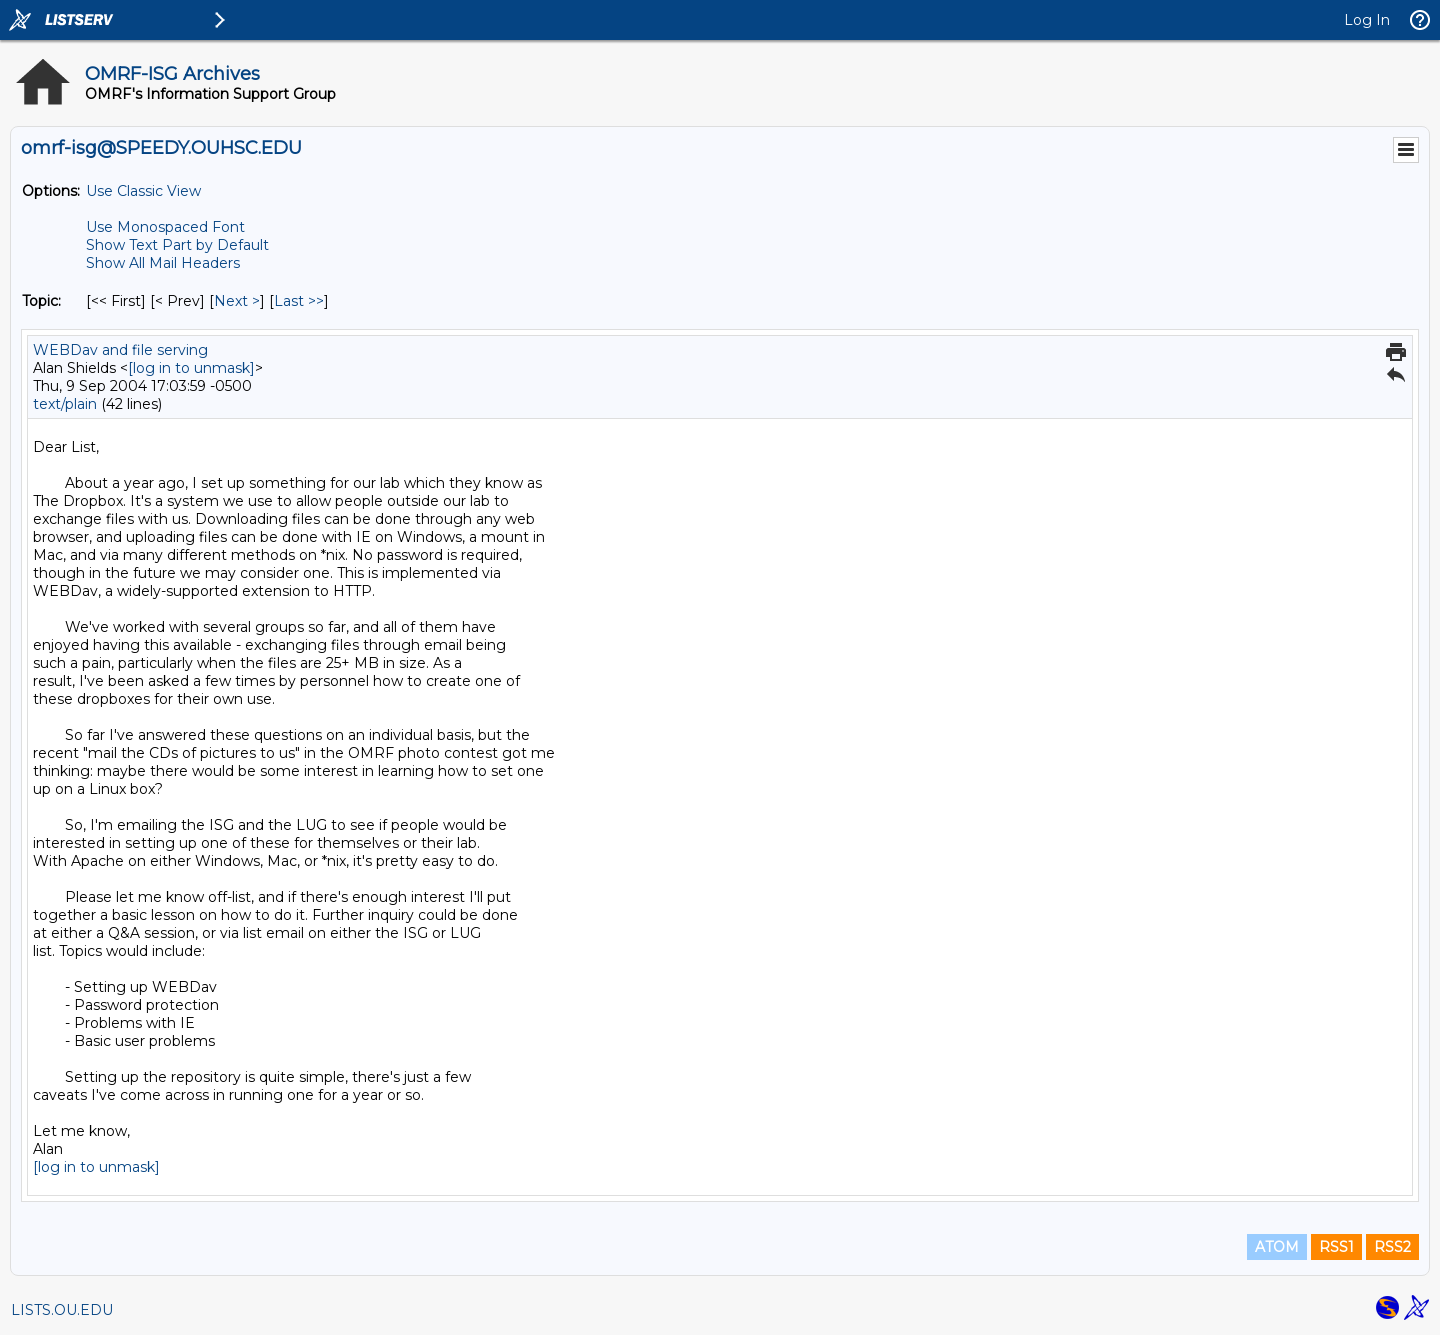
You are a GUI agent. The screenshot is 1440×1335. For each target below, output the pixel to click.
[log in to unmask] (191, 368)
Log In (1367, 20)
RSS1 (1336, 1247)
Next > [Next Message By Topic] (237, 301)
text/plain (65, 404)
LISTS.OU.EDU (62, 1310)
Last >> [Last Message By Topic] (299, 301)
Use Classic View (143, 191)
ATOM (1277, 1247)
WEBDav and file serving (120, 350)
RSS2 (1392, 1247)
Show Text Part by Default (177, 245)
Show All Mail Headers (163, 263)
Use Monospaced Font (165, 227)
